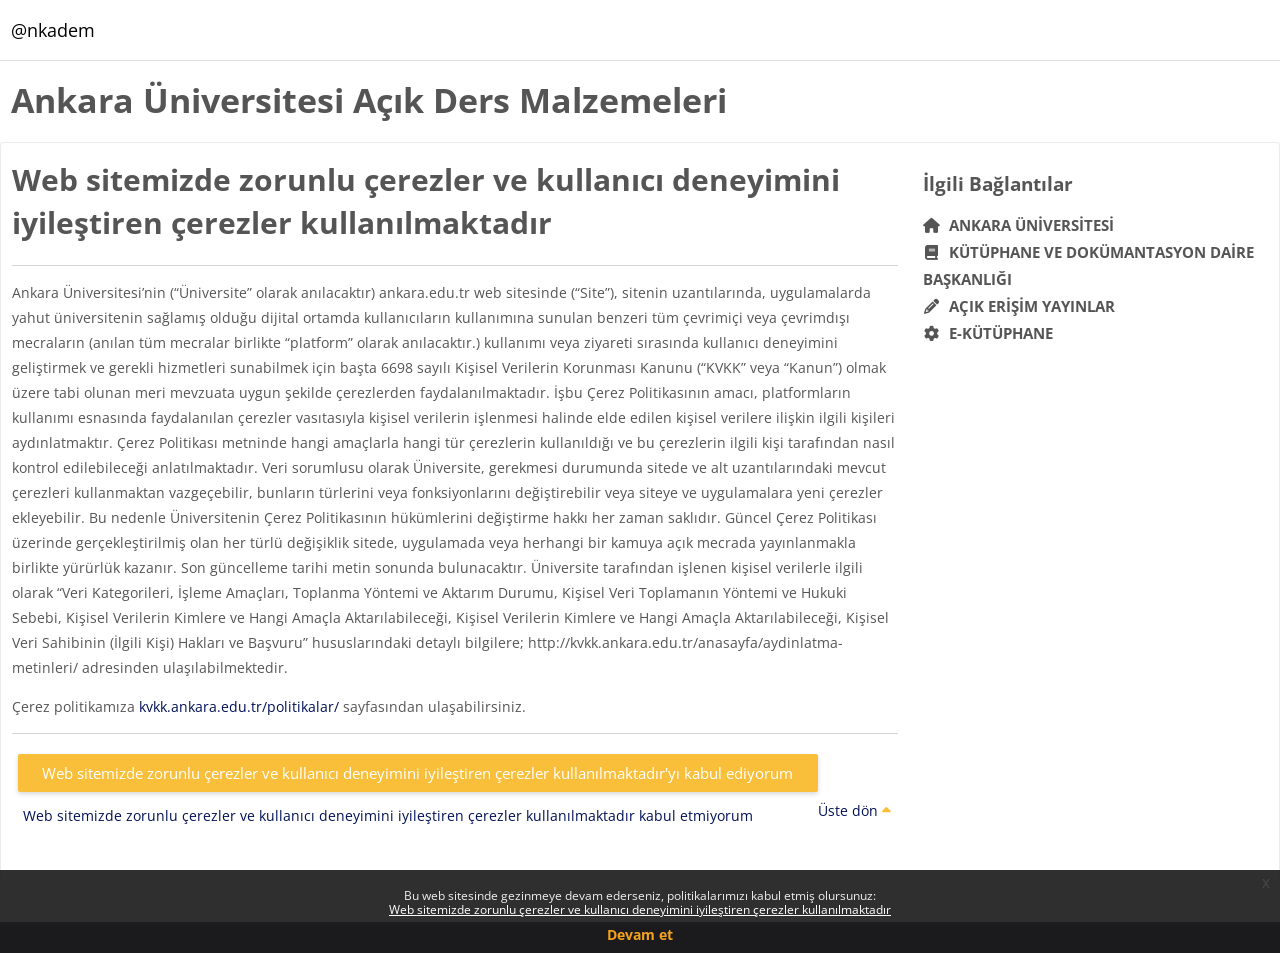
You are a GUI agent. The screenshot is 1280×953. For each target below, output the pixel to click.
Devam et (640, 934)
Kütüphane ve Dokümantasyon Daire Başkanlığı (1089, 265)
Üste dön (854, 810)
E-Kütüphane (988, 333)
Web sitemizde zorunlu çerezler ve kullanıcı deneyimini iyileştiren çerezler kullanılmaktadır (640, 909)
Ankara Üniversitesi (1019, 225)
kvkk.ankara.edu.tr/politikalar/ (239, 706)
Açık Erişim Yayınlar (1021, 306)
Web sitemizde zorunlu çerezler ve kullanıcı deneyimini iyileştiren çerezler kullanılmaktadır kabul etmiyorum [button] (388, 815)
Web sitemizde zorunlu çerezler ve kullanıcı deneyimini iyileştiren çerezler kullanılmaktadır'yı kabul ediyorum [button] (417, 773)
